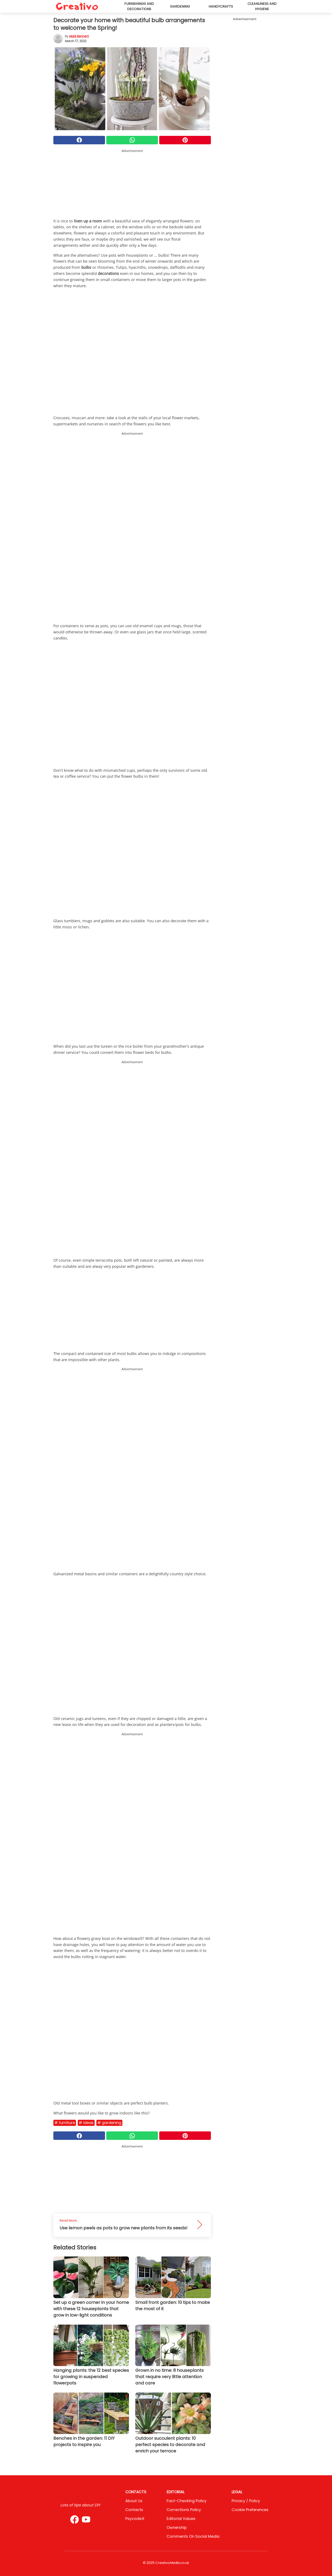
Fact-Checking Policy (186, 2500)
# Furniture (64, 2122)
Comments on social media (193, 2536)
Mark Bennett (79, 36)
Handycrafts (221, 6)
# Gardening (109, 2122)
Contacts (134, 2509)
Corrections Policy (184, 2509)
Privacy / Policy (246, 2500)
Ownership (177, 2527)
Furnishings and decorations (139, 6)
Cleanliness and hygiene (262, 6)
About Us (133, 2500)
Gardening (180, 6)
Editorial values (181, 2518)
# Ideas (86, 2122)
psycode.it (134, 2518)
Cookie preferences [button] (250, 2509)
